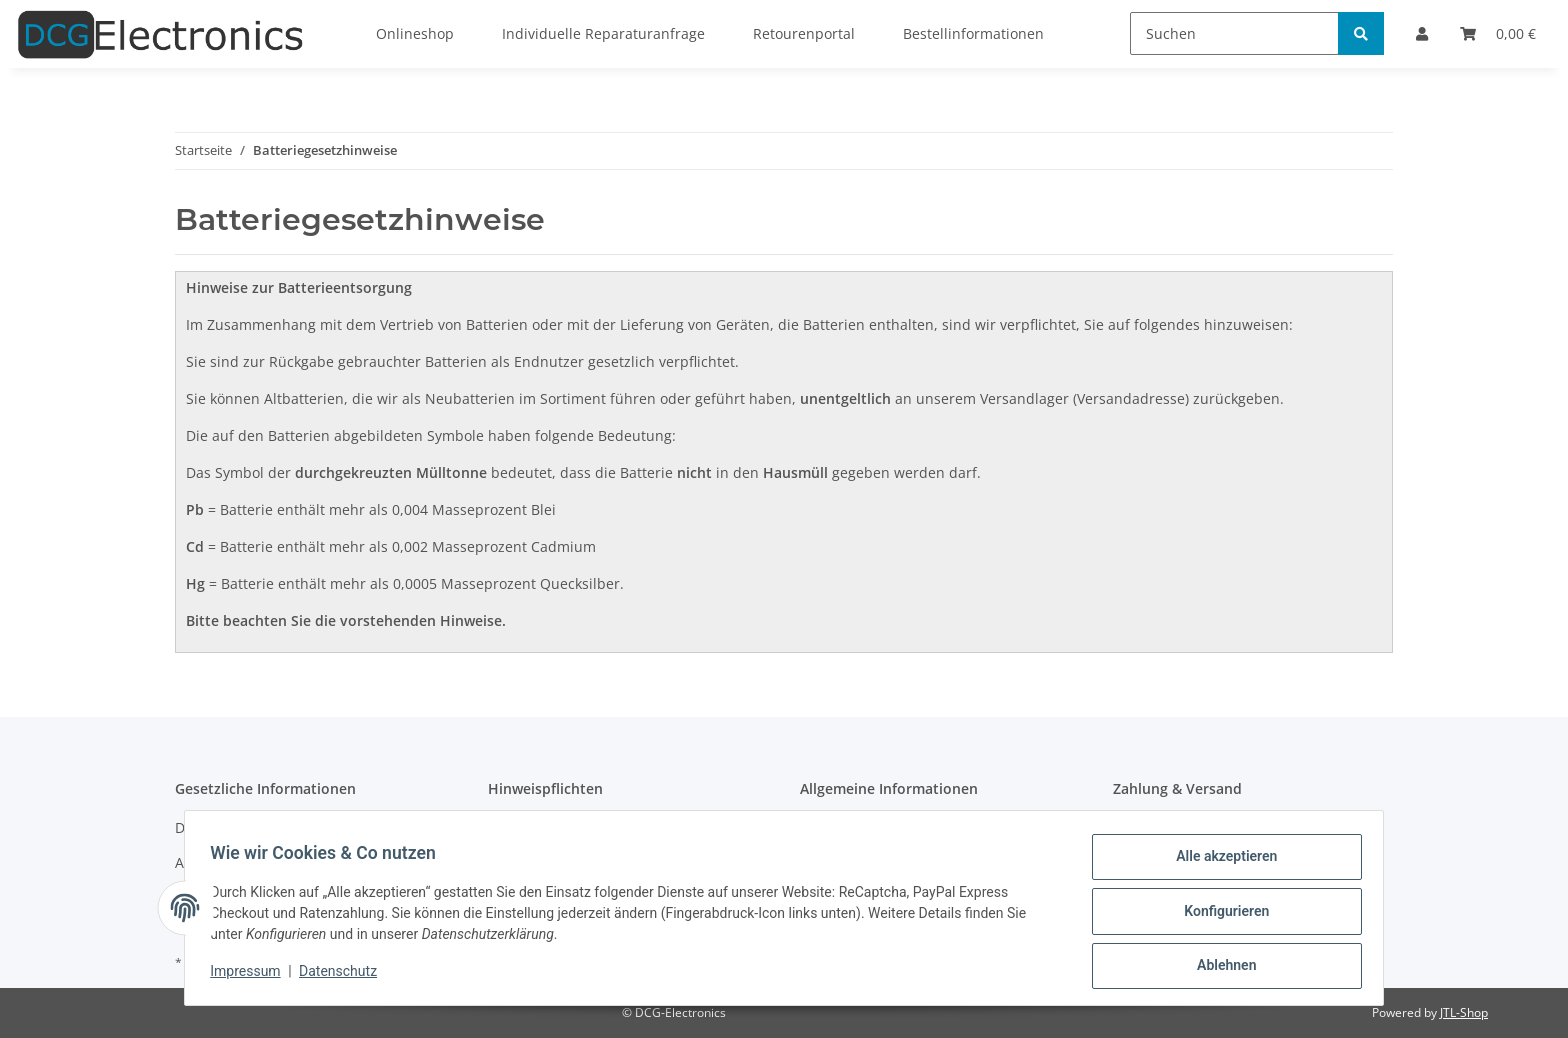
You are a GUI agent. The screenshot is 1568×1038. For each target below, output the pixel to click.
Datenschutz (345, 976)
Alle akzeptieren (1219, 863)
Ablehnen (1219, 967)
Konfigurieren (1219, 915)
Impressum (252, 976)
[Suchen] (1234, 33)
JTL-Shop (1464, 1012)
